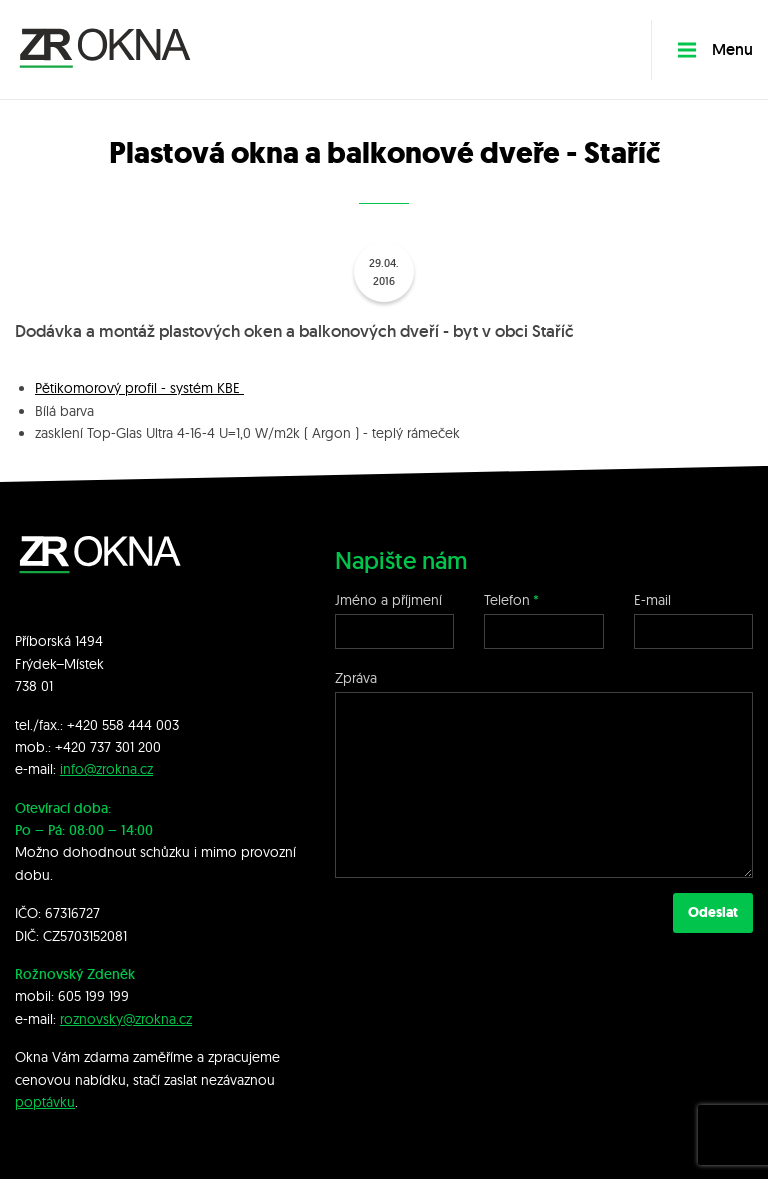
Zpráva (356, 678)
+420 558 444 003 (123, 725)
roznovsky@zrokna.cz (126, 1019)
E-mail (652, 600)
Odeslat (713, 912)
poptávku (45, 1102)
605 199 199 (93, 996)
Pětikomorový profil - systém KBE (139, 388)
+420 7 (76, 747)
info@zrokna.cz (106, 769)
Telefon (507, 600)
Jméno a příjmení (388, 600)
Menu (715, 49)
